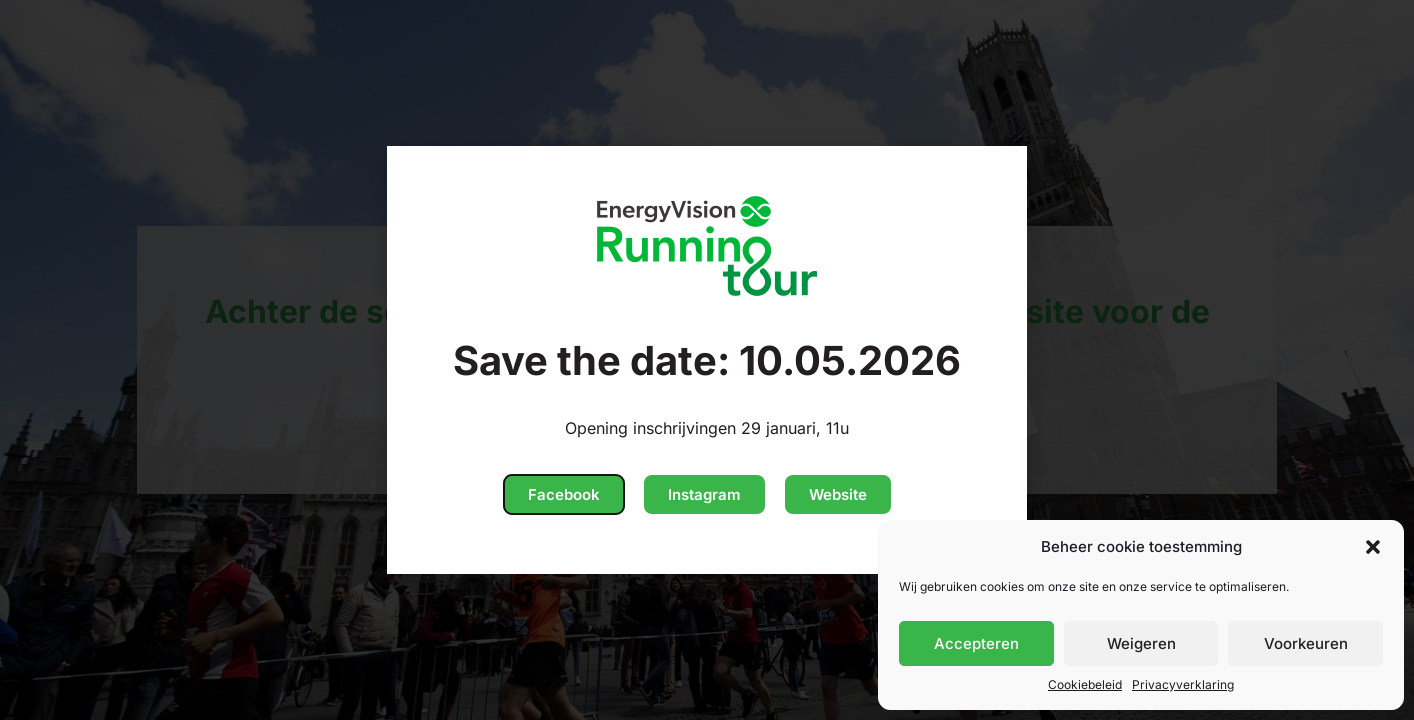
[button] (1373, 547)
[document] (707, 360)
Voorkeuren (1306, 643)
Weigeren (1141, 643)
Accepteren (976, 643)
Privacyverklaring (1183, 684)
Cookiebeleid (1085, 684)
